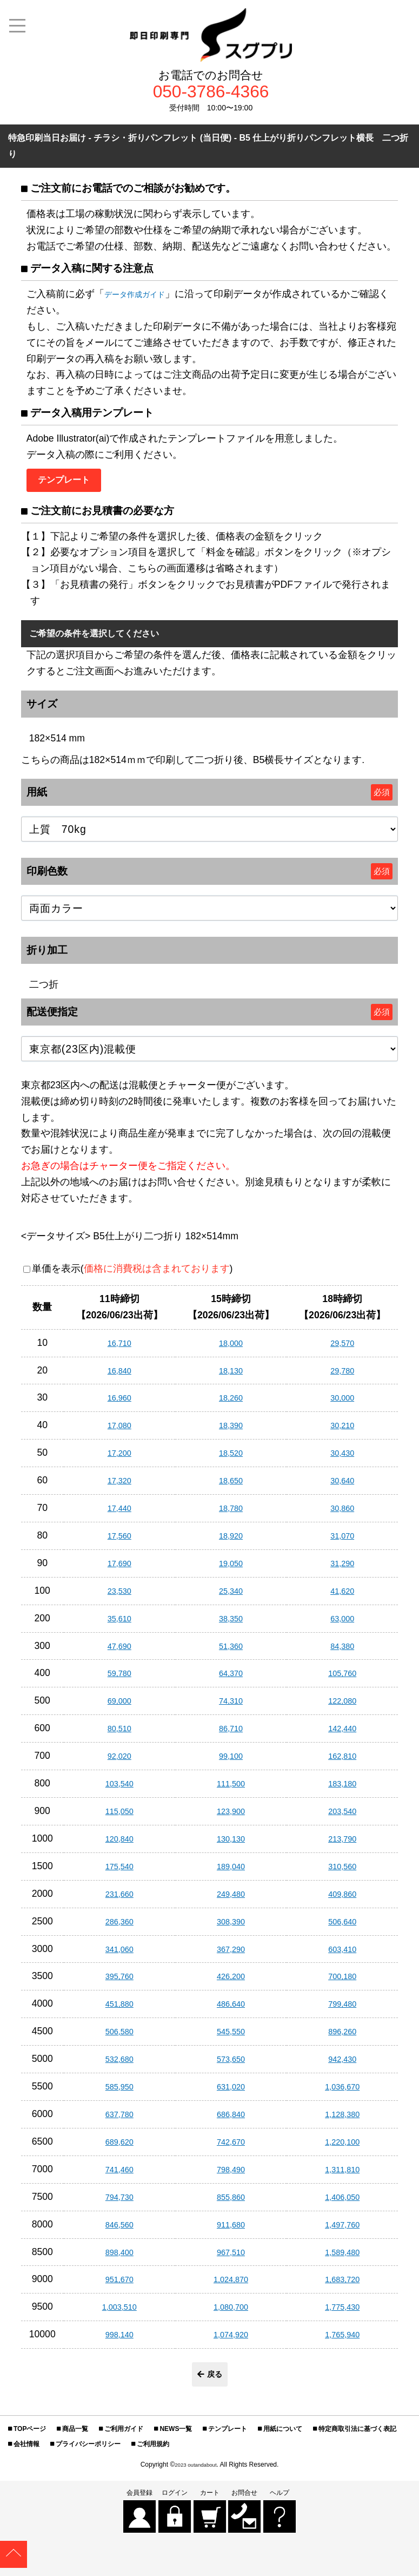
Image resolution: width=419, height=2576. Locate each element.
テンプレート (227, 2438)
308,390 (231, 1927)
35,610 (119, 1624)
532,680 (119, 2065)
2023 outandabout (196, 2474)
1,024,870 (231, 2285)
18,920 (230, 1541)
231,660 (119, 1899)
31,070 (342, 1541)
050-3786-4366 (211, 93)
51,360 (230, 1651)
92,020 (119, 1762)
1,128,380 (342, 2120)
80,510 (119, 1734)
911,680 (231, 2230)
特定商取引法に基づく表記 (357, 2438)
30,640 (342, 1486)
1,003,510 (119, 2313)
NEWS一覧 (175, 2438)
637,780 (119, 2120)
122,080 (342, 1706)
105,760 (342, 1679)
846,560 (119, 2230)
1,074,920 (231, 2340)
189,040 (231, 1872)
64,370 (230, 1679)
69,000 (119, 1706)
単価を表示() (132, 1275)
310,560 (342, 1872)
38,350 (230, 1624)
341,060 (119, 1954)
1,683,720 (342, 2285)
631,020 (231, 2092)
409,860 (342, 1899)
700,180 (342, 1982)
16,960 (119, 1403)
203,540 (342, 1817)
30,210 (342, 1431)
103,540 (119, 1789)
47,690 (119, 1651)
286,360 (119, 1927)
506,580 (119, 2037)
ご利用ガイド (123, 2438)
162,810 (342, 1762)
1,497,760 (342, 2230)
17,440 (119, 1514)
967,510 (231, 2257)
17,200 (119, 1459)
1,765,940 (342, 2340)
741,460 (119, 2175)
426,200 (231, 1982)
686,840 (231, 2120)
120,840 (119, 1844)
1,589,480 (342, 2257)
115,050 (119, 1817)
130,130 (231, 1844)
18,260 (230, 1403)
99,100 (230, 1762)
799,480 (342, 2010)
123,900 (231, 1817)
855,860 (231, 2202)
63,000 (342, 1624)
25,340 (230, 1596)
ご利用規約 (153, 2453)
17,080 (119, 1431)
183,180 (342, 1789)
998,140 (119, 2340)
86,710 (230, 1734)
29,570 (342, 1348)
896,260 (342, 2037)
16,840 (119, 1376)
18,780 (230, 1514)
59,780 (119, 1679)
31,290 (342, 1568)
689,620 (119, 2148)
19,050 (230, 1568)
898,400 (119, 2257)
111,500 (231, 1789)
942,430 (342, 2065)
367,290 (231, 1954)
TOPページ (30, 2438)
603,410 (342, 1954)
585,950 (119, 2092)
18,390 (230, 1431)
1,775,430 (342, 2313)
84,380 (342, 1651)
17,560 (119, 1541)
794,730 (119, 2202)
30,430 (342, 1459)
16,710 (119, 1348)
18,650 (230, 1486)
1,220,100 (342, 2148)
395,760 (119, 1982)
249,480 (231, 1899)
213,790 (342, 1844)
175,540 (119, 1872)
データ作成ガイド (143, 297)
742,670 (231, 2148)
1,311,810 (342, 2175)
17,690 (119, 1568)
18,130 (230, 1376)
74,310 (230, 1706)
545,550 (231, 2037)
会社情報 (26, 2453)
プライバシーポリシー (88, 2453)
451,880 (119, 2010)
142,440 (342, 1734)
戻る (210, 2381)
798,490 (231, 2175)
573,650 (231, 2065)
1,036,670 (342, 2092)
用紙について (282, 2438)
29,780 (342, 1376)
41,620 (342, 1596)
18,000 (230, 1348)
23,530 (119, 1596)
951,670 (119, 2285)
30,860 (342, 1514)
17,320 (119, 1486)
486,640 (231, 2010)
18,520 (230, 1459)
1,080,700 (231, 2313)
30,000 (342, 1403)
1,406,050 (342, 2202)
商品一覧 (75, 2438)
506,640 (342, 1927)
